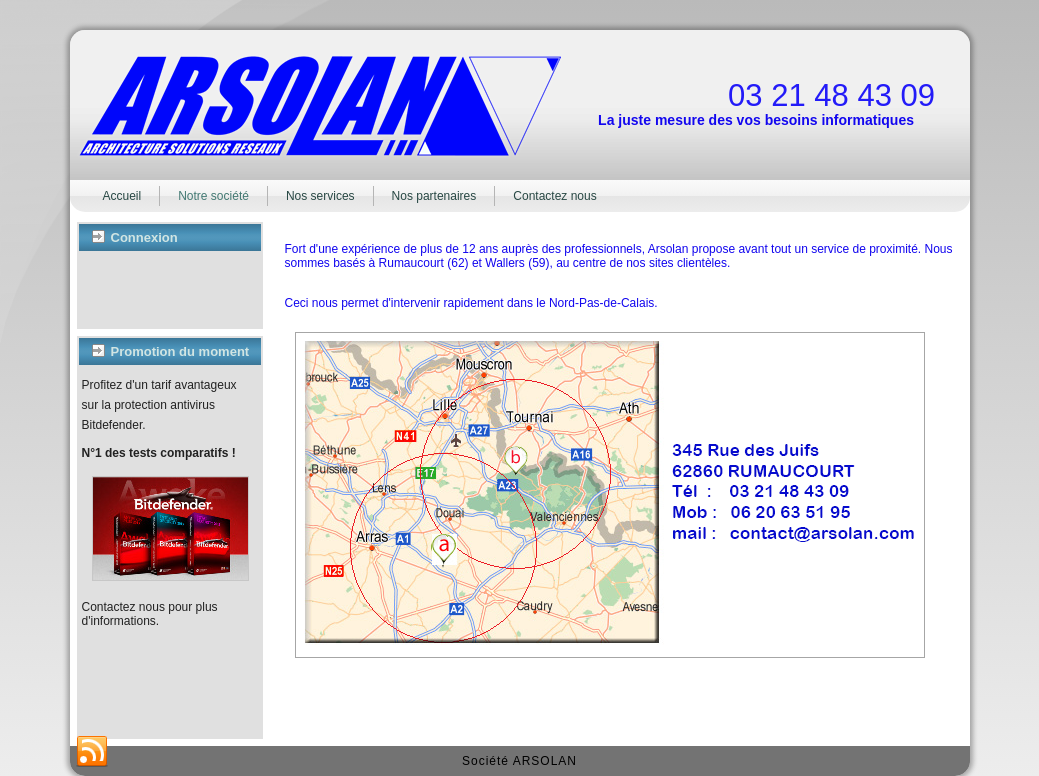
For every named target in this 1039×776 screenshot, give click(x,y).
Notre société (213, 196)
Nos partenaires (434, 196)
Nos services (320, 196)
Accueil (122, 196)
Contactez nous (554, 196)
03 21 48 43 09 (831, 95)
